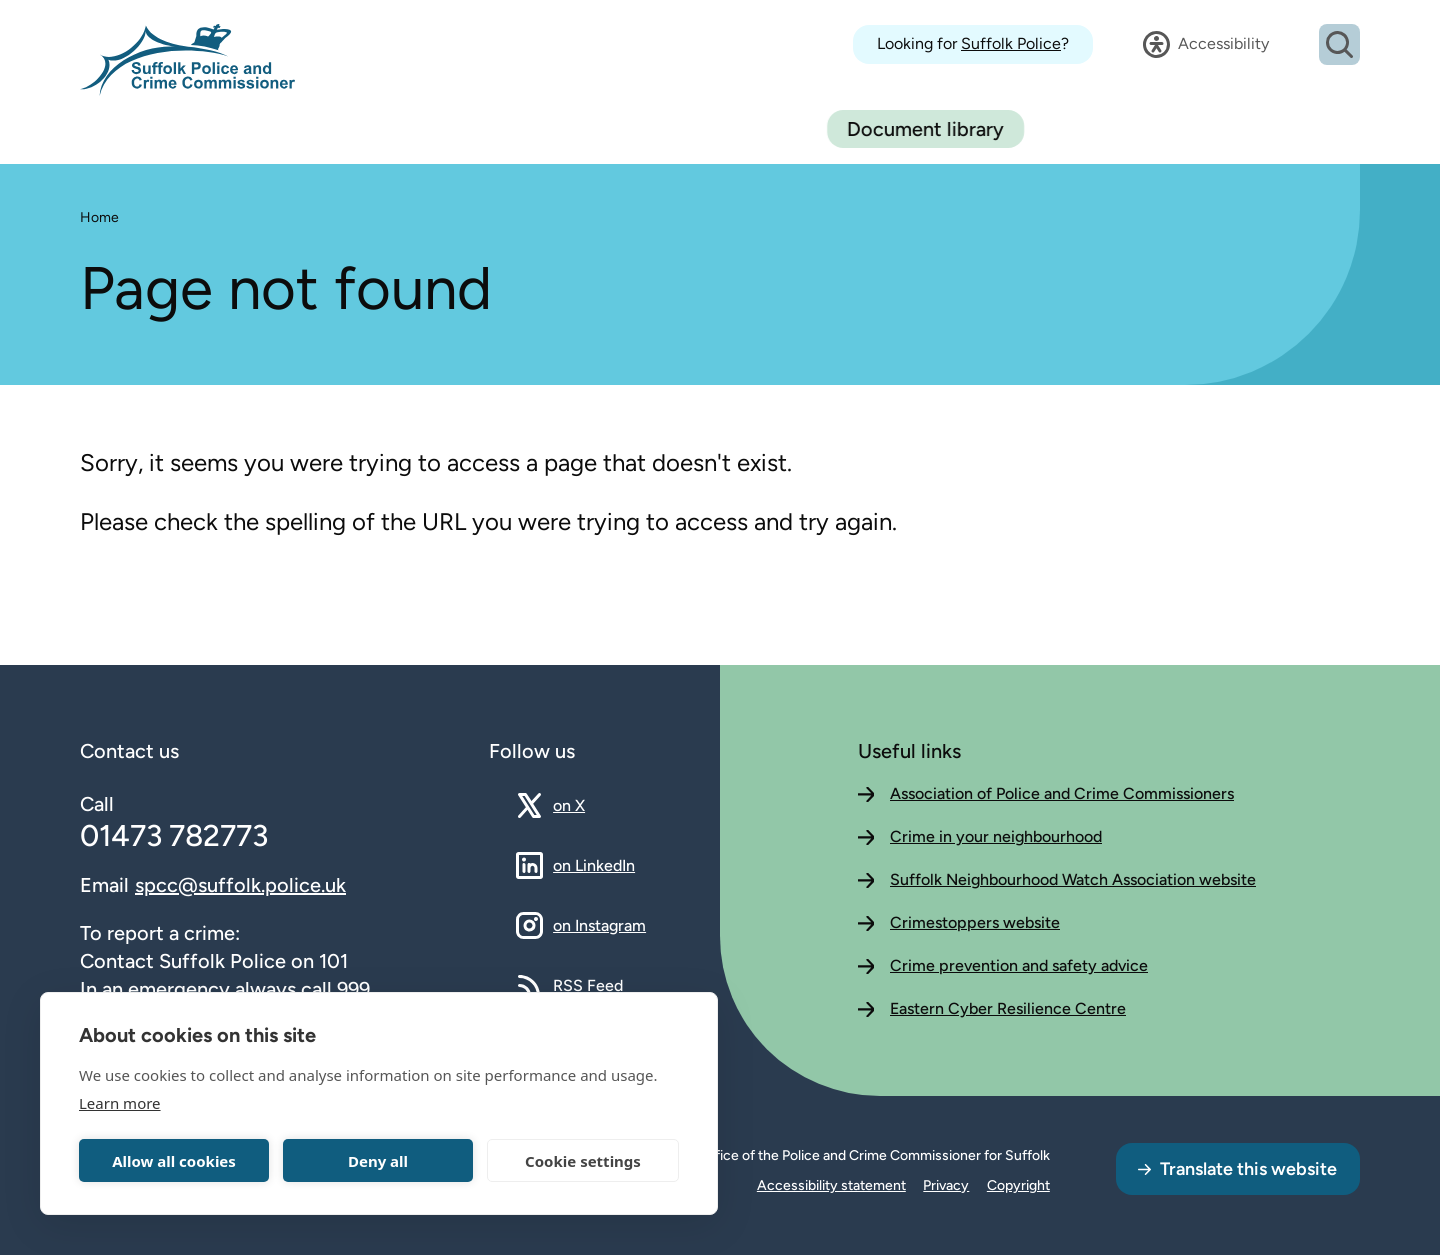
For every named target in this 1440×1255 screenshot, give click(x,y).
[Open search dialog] (1339, 44)
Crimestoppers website (975, 922)
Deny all (378, 1161)
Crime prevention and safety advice (1019, 965)
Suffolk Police (1011, 43)
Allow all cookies (174, 1161)
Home (99, 217)
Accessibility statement (831, 1185)
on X (586, 805)
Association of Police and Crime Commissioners (1062, 793)
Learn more (120, 1103)
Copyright (1018, 1185)
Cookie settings (583, 1161)
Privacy (946, 1185)
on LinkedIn (594, 865)
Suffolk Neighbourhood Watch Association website (1073, 879)
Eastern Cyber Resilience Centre (1008, 1008)
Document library (1261, 129)
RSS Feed (588, 985)
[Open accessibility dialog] (1206, 44)
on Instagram (599, 925)
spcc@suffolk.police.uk (240, 885)
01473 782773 (174, 835)
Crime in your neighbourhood (996, 836)
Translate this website (1248, 1169)
